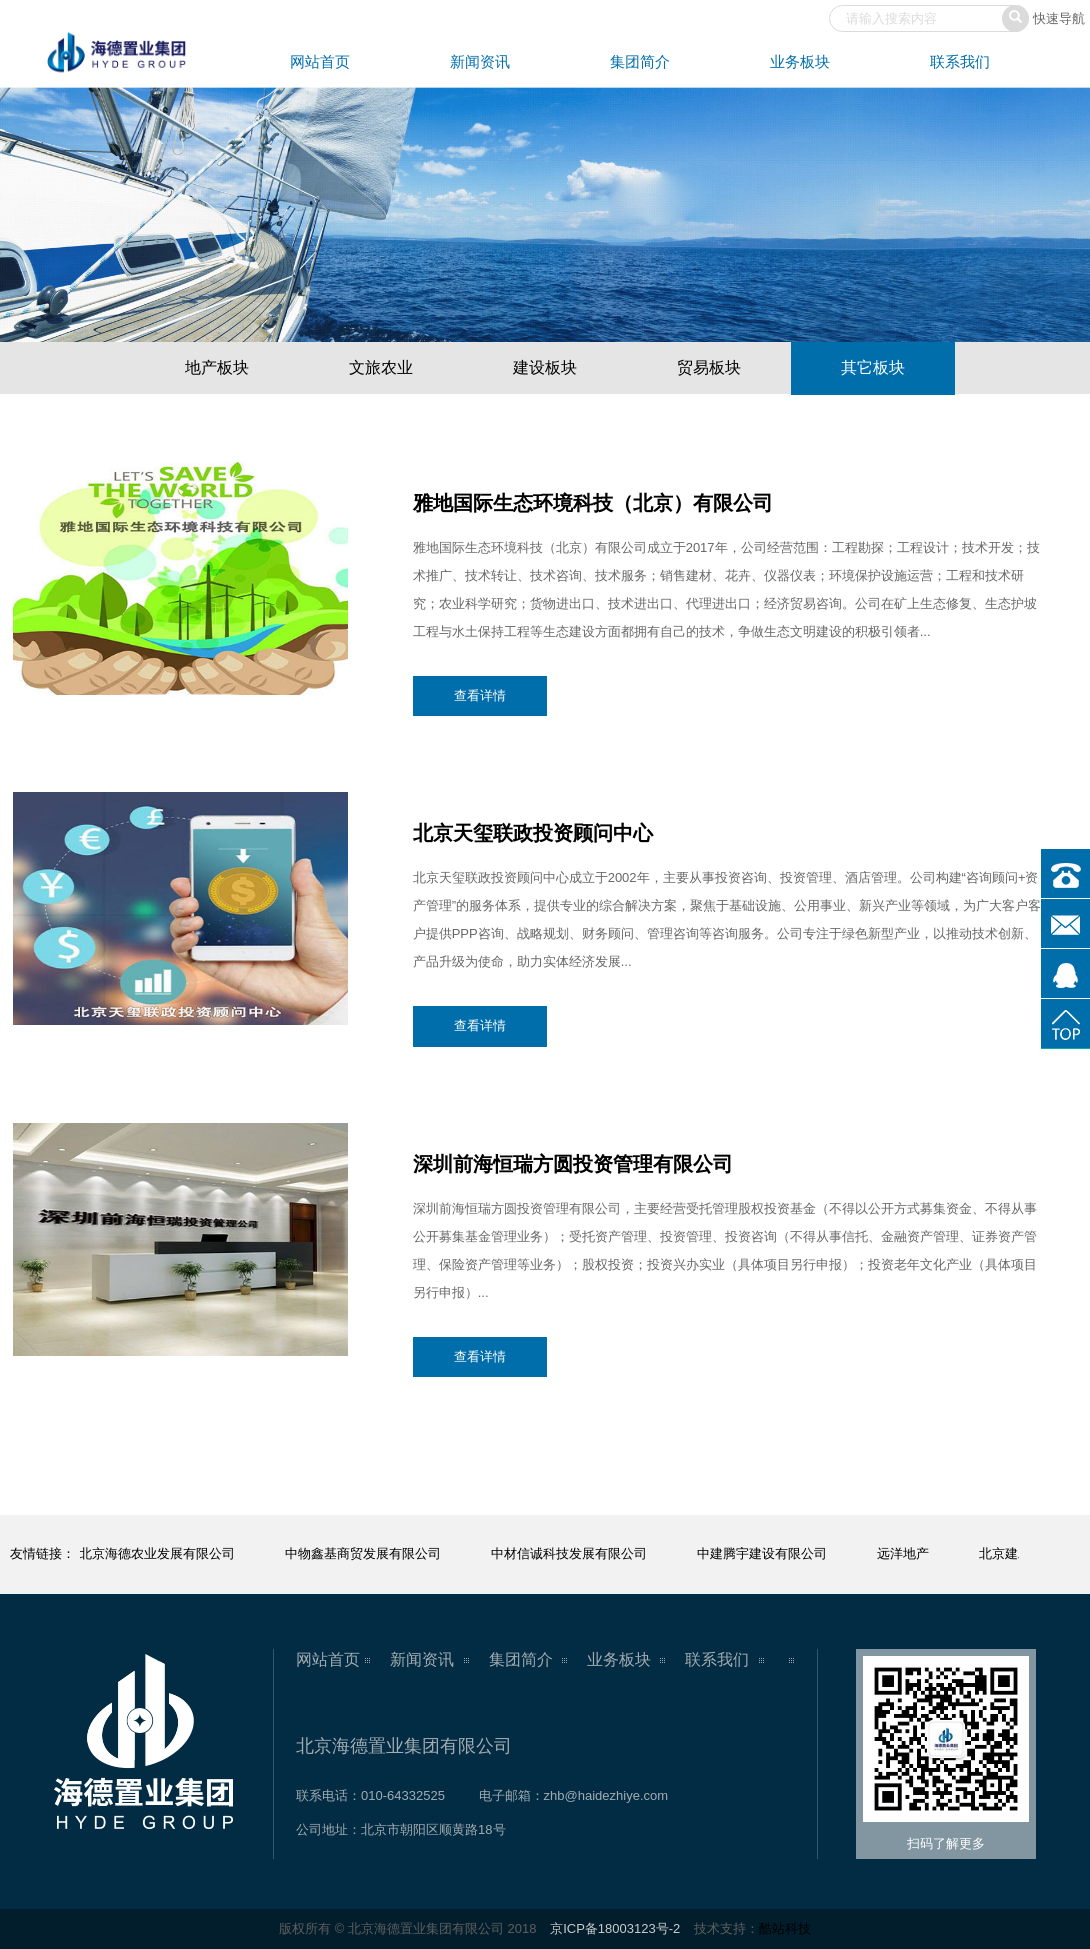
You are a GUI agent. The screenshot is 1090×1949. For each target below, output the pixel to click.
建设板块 (545, 367)
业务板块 (800, 61)
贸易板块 (709, 367)
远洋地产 (904, 1553)
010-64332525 (403, 1795)
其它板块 (873, 367)
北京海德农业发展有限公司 (158, 1553)
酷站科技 (785, 1928)
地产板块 (217, 367)
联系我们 (960, 61)
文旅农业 (381, 367)
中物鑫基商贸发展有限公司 (364, 1553)
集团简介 (640, 61)
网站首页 (320, 61)
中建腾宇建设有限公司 (763, 1553)
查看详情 (480, 695)
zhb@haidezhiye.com (606, 1795)
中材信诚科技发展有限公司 (570, 1553)
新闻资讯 (480, 61)
